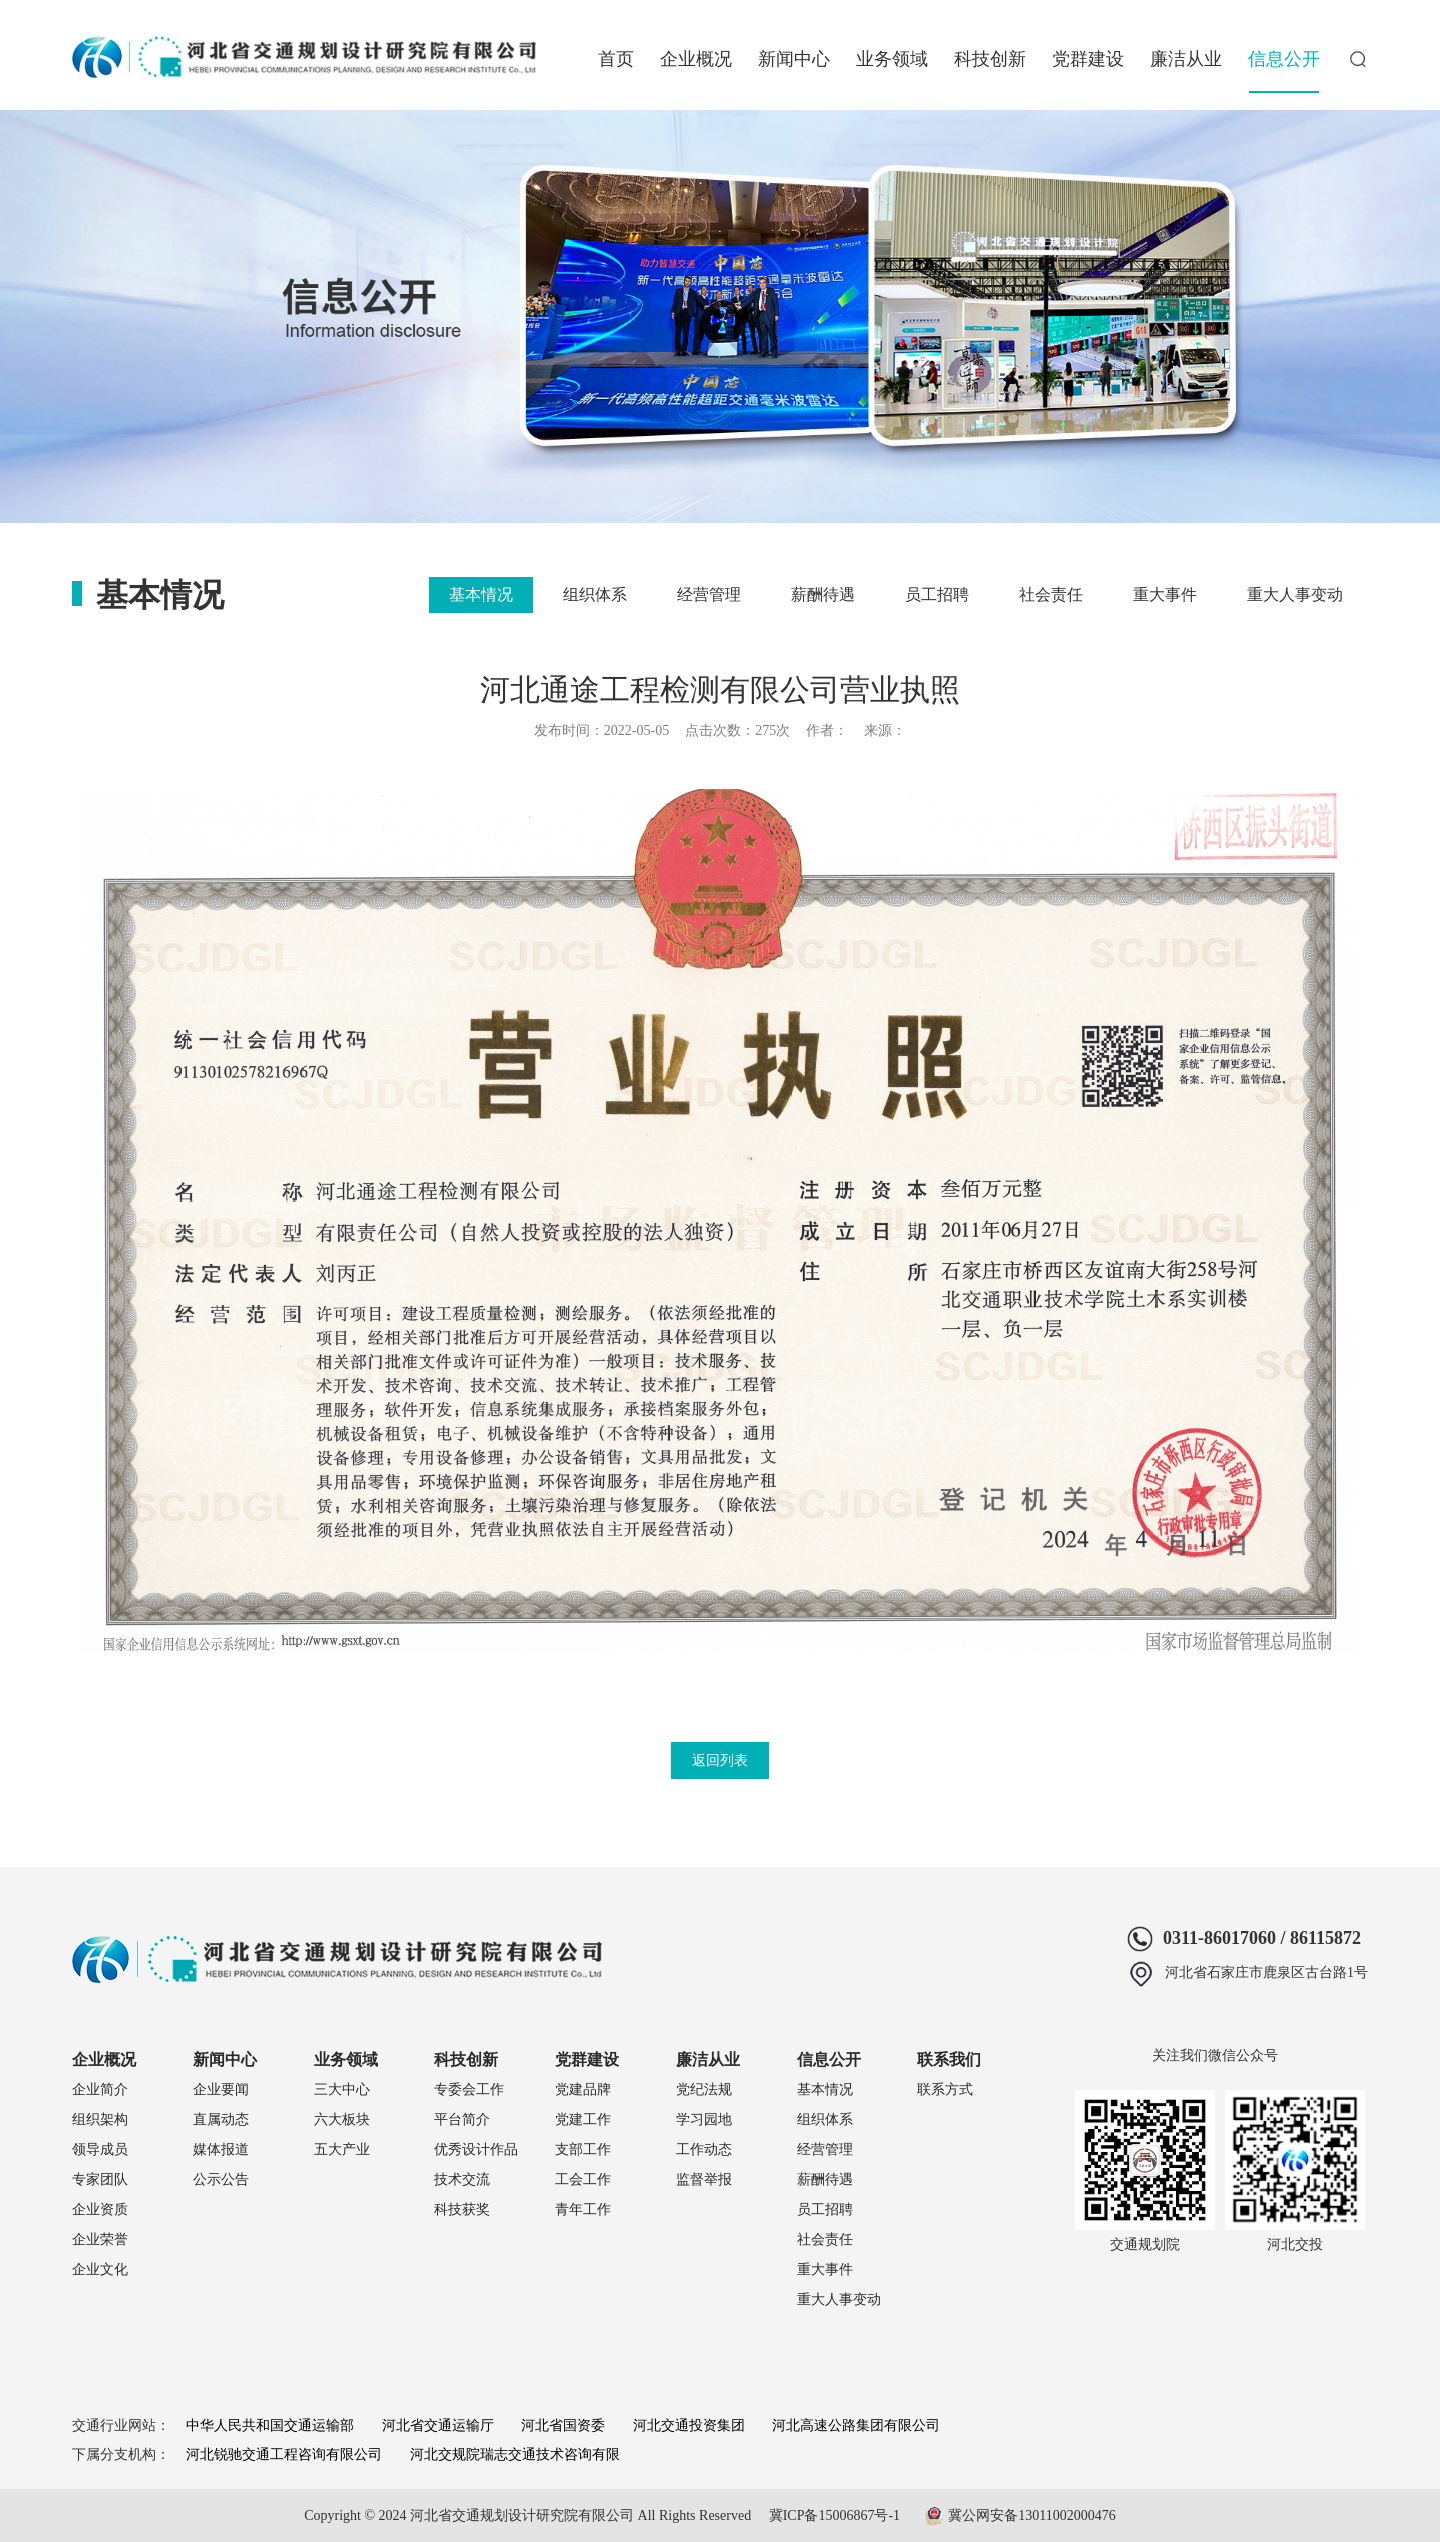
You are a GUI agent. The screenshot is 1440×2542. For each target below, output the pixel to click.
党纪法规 (704, 2089)
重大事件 (1165, 594)
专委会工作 (469, 2089)
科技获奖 (462, 2209)
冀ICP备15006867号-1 (834, 2515)
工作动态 (704, 2149)
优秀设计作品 (476, 2149)
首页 (616, 59)
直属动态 (221, 2119)
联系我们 (949, 2059)
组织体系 (595, 594)
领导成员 (100, 2149)
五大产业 (342, 2149)
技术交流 (462, 2179)
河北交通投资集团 (689, 2425)
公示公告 (221, 2179)
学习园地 (704, 2119)
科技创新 (990, 59)
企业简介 (100, 2089)
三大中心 (342, 2089)
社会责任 (1051, 594)
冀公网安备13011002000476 (1031, 2515)
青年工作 (583, 2209)
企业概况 (696, 59)
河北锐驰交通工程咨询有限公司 (284, 2454)
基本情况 (481, 594)
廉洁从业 (1186, 59)
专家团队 (100, 2179)
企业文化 (100, 2269)
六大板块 (342, 2119)
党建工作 (583, 2119)
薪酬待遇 (823, 594)
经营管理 (709, 594)
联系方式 (945, 2089)
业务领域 (892, 59)
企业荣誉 (100, 2239)
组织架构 (100, 2119)
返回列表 (720, 1760)
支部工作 (583, 2149)
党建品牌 (583, 2089)
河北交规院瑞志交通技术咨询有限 (515, 2454)
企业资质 (100, 2209)
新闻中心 (794, 59)
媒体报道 (221, 2149)
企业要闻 (221, 2089)
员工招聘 (937, 594)
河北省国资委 (563, 2425)
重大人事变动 (1295, 594)
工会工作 (583, 2179)
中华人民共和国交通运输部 (270, 2425)
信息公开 (1284, 59)
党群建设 (1088, 59)
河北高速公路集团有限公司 (856, 2425)
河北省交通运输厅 (438, 2425)
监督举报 (704, 2179)
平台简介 (462, 2119)
